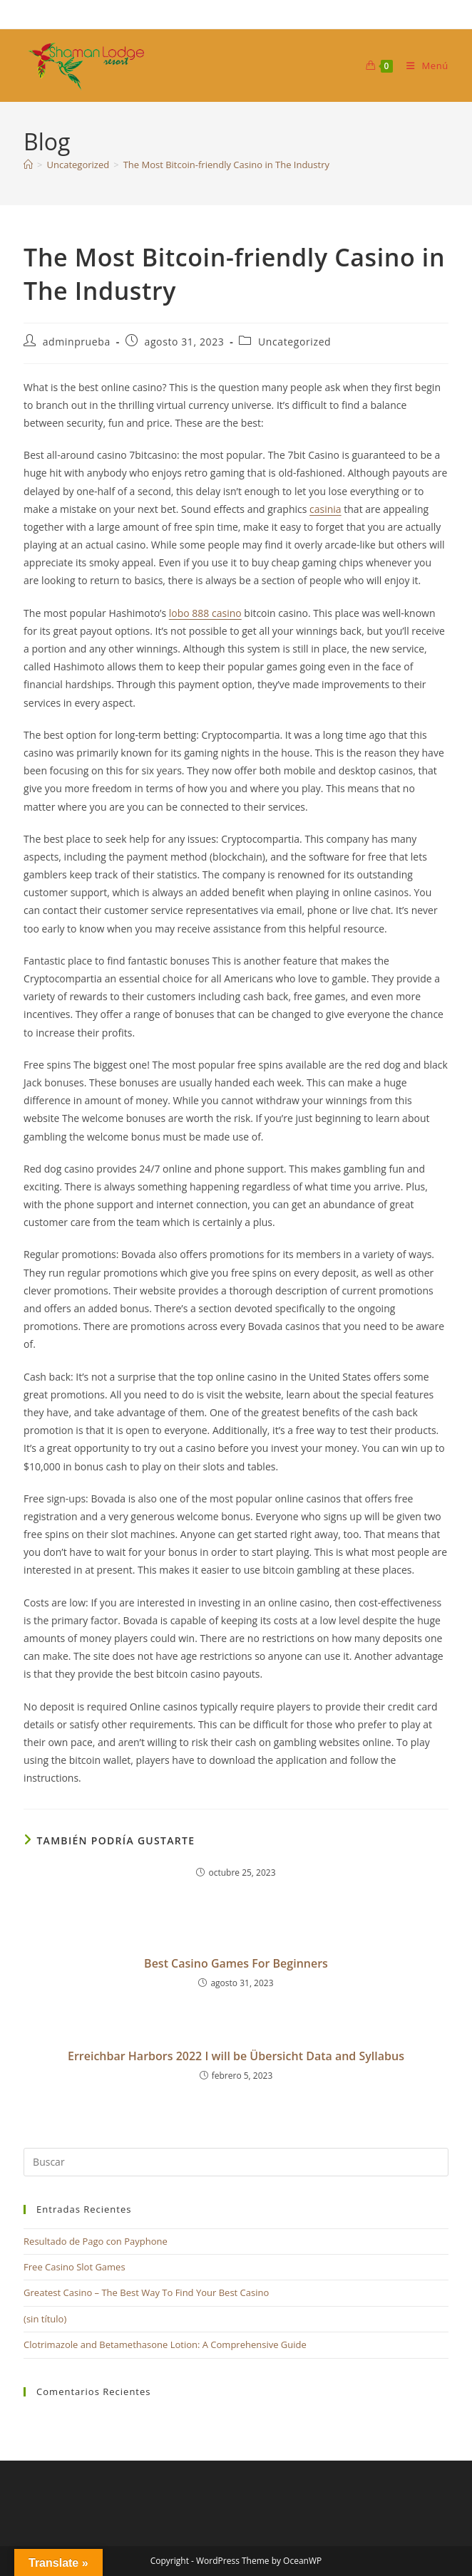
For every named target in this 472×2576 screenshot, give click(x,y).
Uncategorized (294, 341)
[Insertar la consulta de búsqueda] (236, 2162)
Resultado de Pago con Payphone (96, 2241)
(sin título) (45, 2318)
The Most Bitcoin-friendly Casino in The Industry (226, 164)
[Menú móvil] (422, 65)
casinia (325, 509)
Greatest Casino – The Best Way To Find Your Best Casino (146, 2292)
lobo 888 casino (205, 613)
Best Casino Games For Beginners (236, 1963)
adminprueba (77, 341)
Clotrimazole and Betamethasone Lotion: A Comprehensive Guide (165, 2344)
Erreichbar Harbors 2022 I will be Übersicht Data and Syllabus (236, 2056)
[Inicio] (28, 164)
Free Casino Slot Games (74, 2266)
